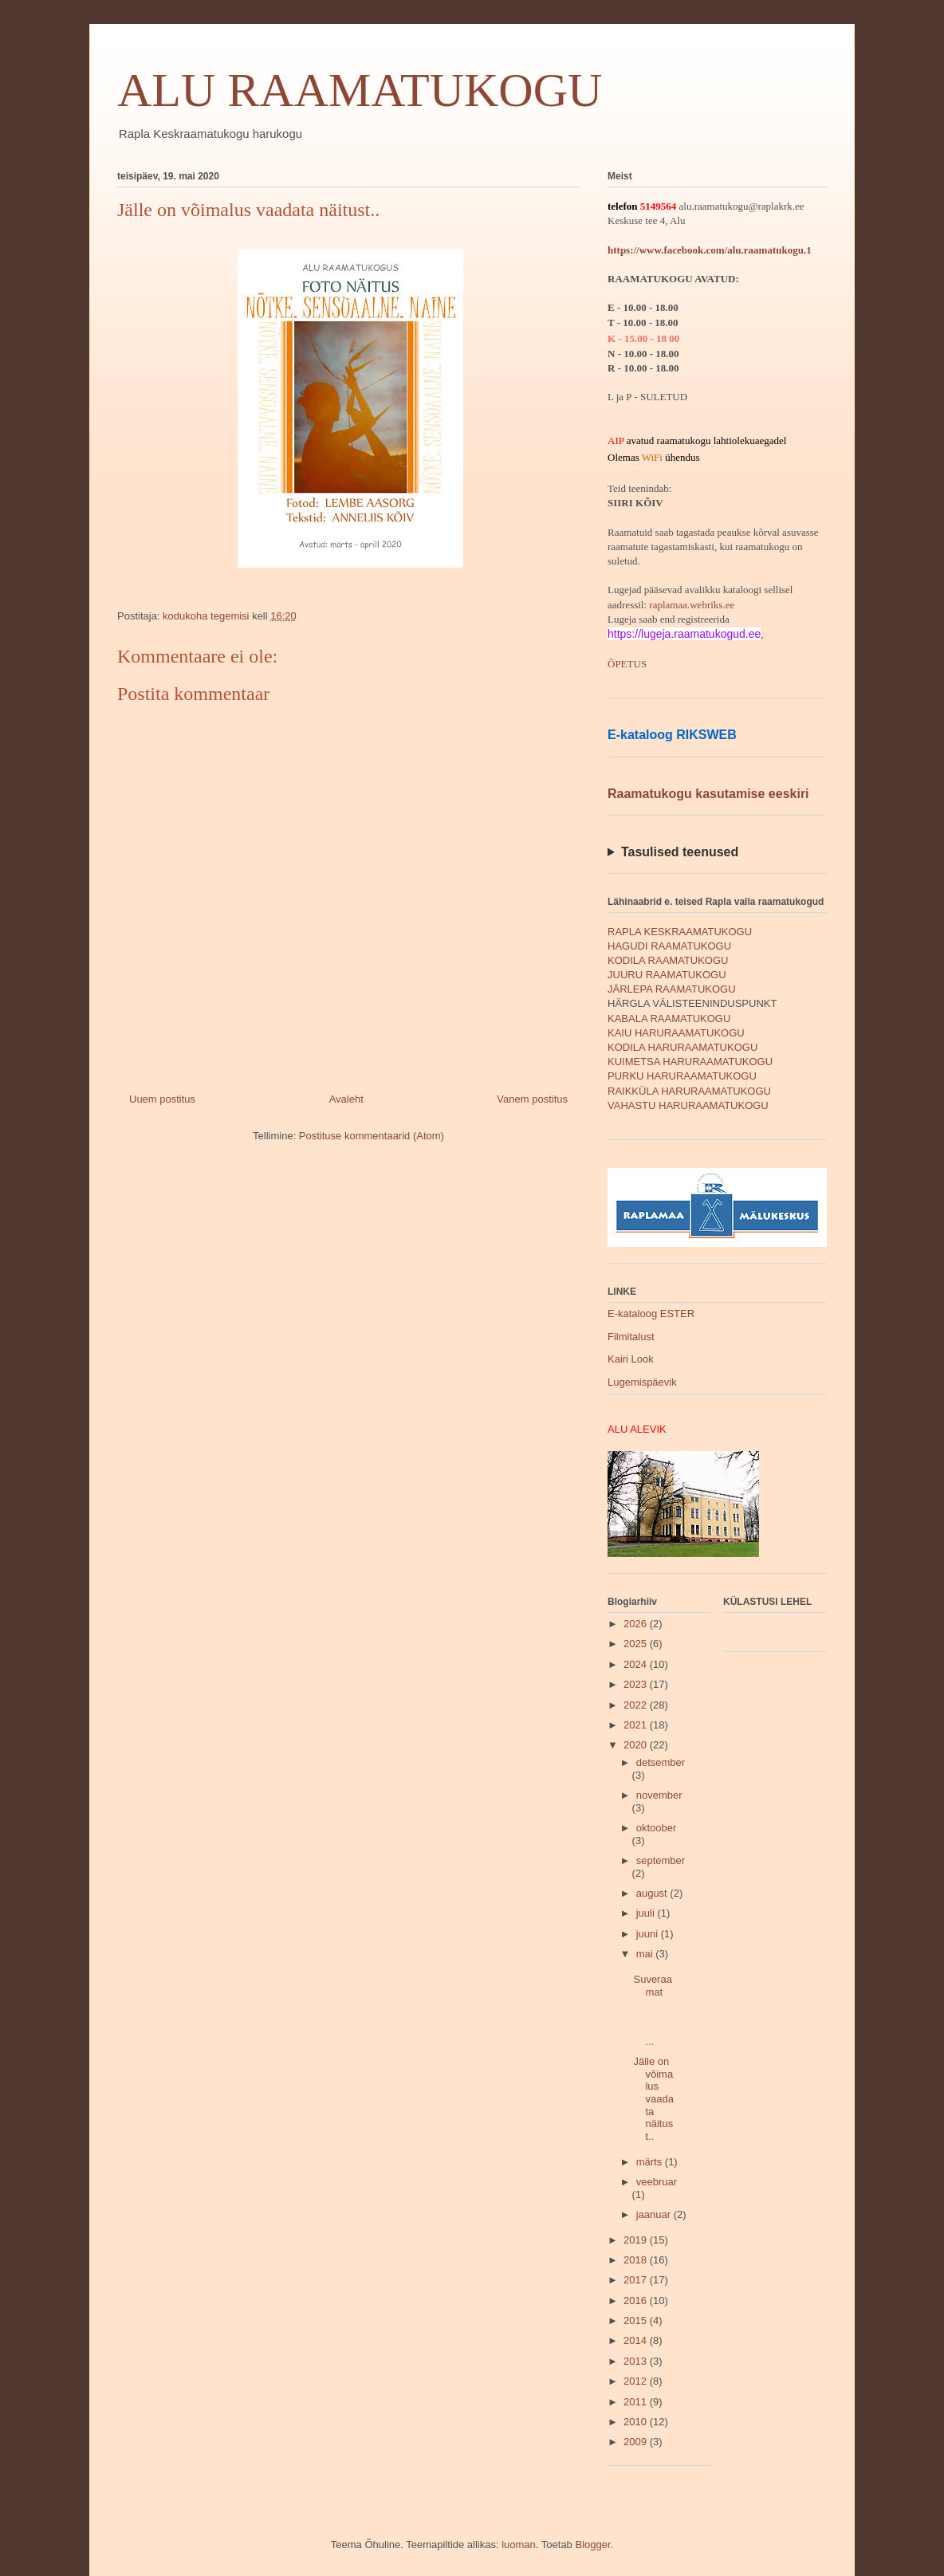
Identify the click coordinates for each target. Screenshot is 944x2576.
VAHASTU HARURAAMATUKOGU (688, 1105)
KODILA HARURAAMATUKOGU (682, 1047)
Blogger (592, 2544)
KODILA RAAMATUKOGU (668, 960)
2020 (636, 1745)
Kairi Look (631, 1359)
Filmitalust (631, 1337)
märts (650, 2162)
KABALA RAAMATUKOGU (669, 1019)
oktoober (656, 1828)
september (660, 1860)
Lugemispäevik (642, 1382)
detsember (660, 1762)
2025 (636, 1644)
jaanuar (655, 2214)
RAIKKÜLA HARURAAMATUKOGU (689, 1091)
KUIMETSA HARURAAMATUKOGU (690, 1062)
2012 (636, 2381)
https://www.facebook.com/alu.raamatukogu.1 (710, 250)
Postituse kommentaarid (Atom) (371, 1136)
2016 (636, 2301)
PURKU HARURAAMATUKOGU (682, 1076)
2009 (636, 2442)
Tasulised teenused (679, 852)
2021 (636, 1725)
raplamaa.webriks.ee (691, 605)
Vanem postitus (532, 1099)
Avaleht (346, 1099)
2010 (636, 2422)
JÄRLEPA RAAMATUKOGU (672, 989)
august (653, 1893)
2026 (636, 1624)
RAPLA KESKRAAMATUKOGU (680, 932)
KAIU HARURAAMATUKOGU (676, 1033)
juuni (648, 1934)
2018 (636, 2260)
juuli (647, 1913)
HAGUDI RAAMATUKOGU (669, 946)
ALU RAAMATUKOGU (359, 90)
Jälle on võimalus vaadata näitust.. (653, 2098)
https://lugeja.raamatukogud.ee (684, 633)
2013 (636, 2361)
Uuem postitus (162, 1099)
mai (646, 1954)
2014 (636, 2340)
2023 (636, 1684)
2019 (636, 2240)
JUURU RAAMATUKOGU (667, 975)
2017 (636, 2280)
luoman (519, 2544)
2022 (636, 1705)
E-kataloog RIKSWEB (672, 734)
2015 (636, 2320)
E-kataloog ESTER (651, 1313)
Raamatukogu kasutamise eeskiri (708, 793)
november (659, 1795)
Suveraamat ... (653, 2010)
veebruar (656, 2182)
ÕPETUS (627, 664)
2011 (636, 2402)
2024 (636, 1664)
